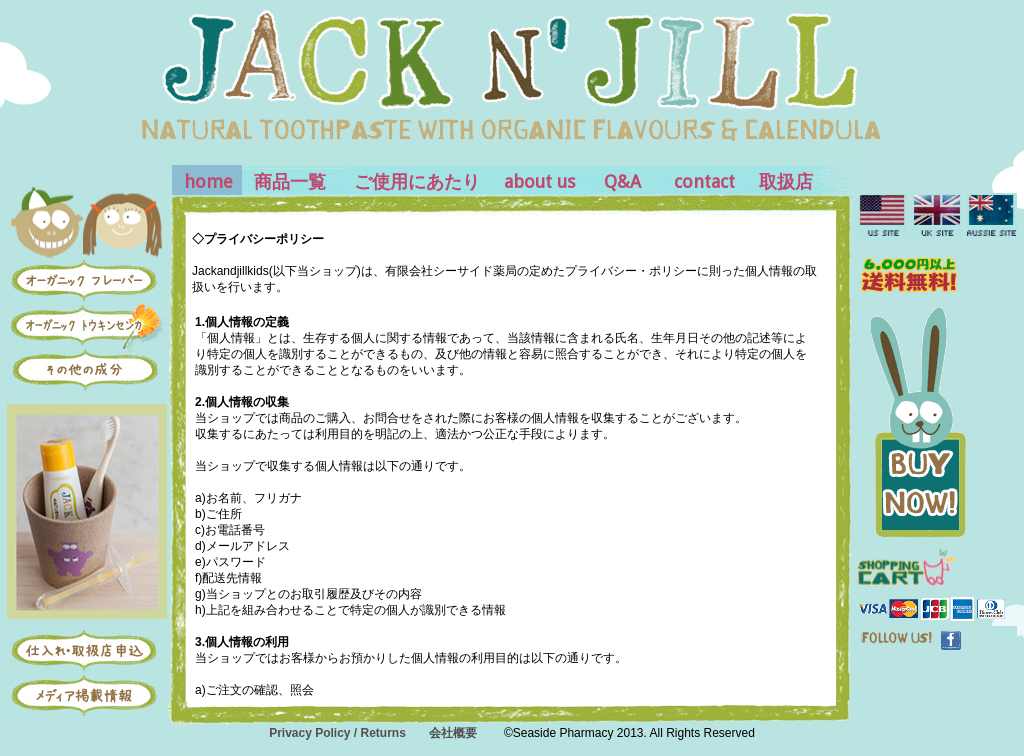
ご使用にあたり (417, 181)
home (208, 181)
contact (704, 181)
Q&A (622, 181)
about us (539, 181)
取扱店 (786, 181)
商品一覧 (290, 181)
